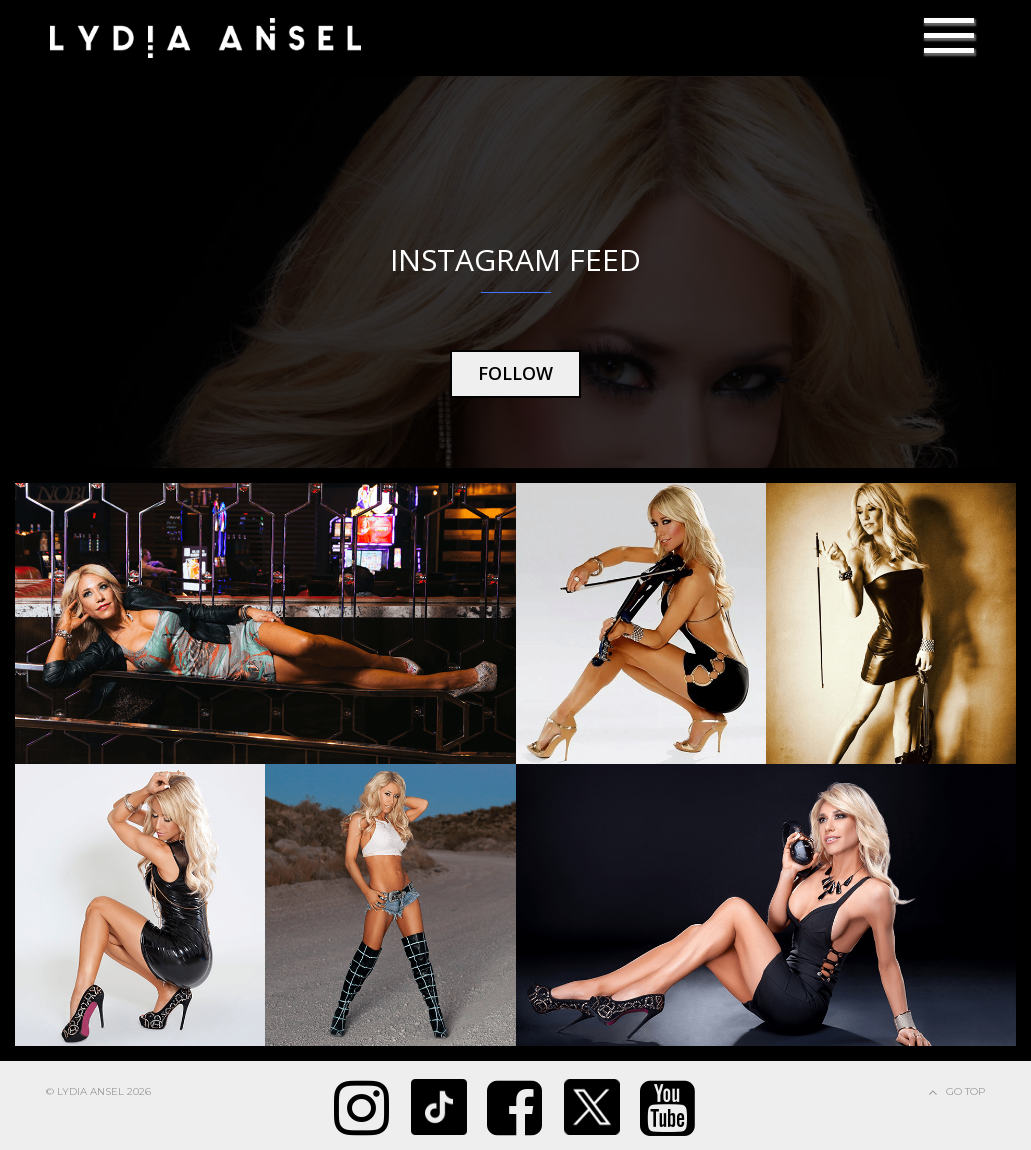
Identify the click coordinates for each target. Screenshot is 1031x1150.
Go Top (965, 1091)
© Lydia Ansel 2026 (98, 1091)
